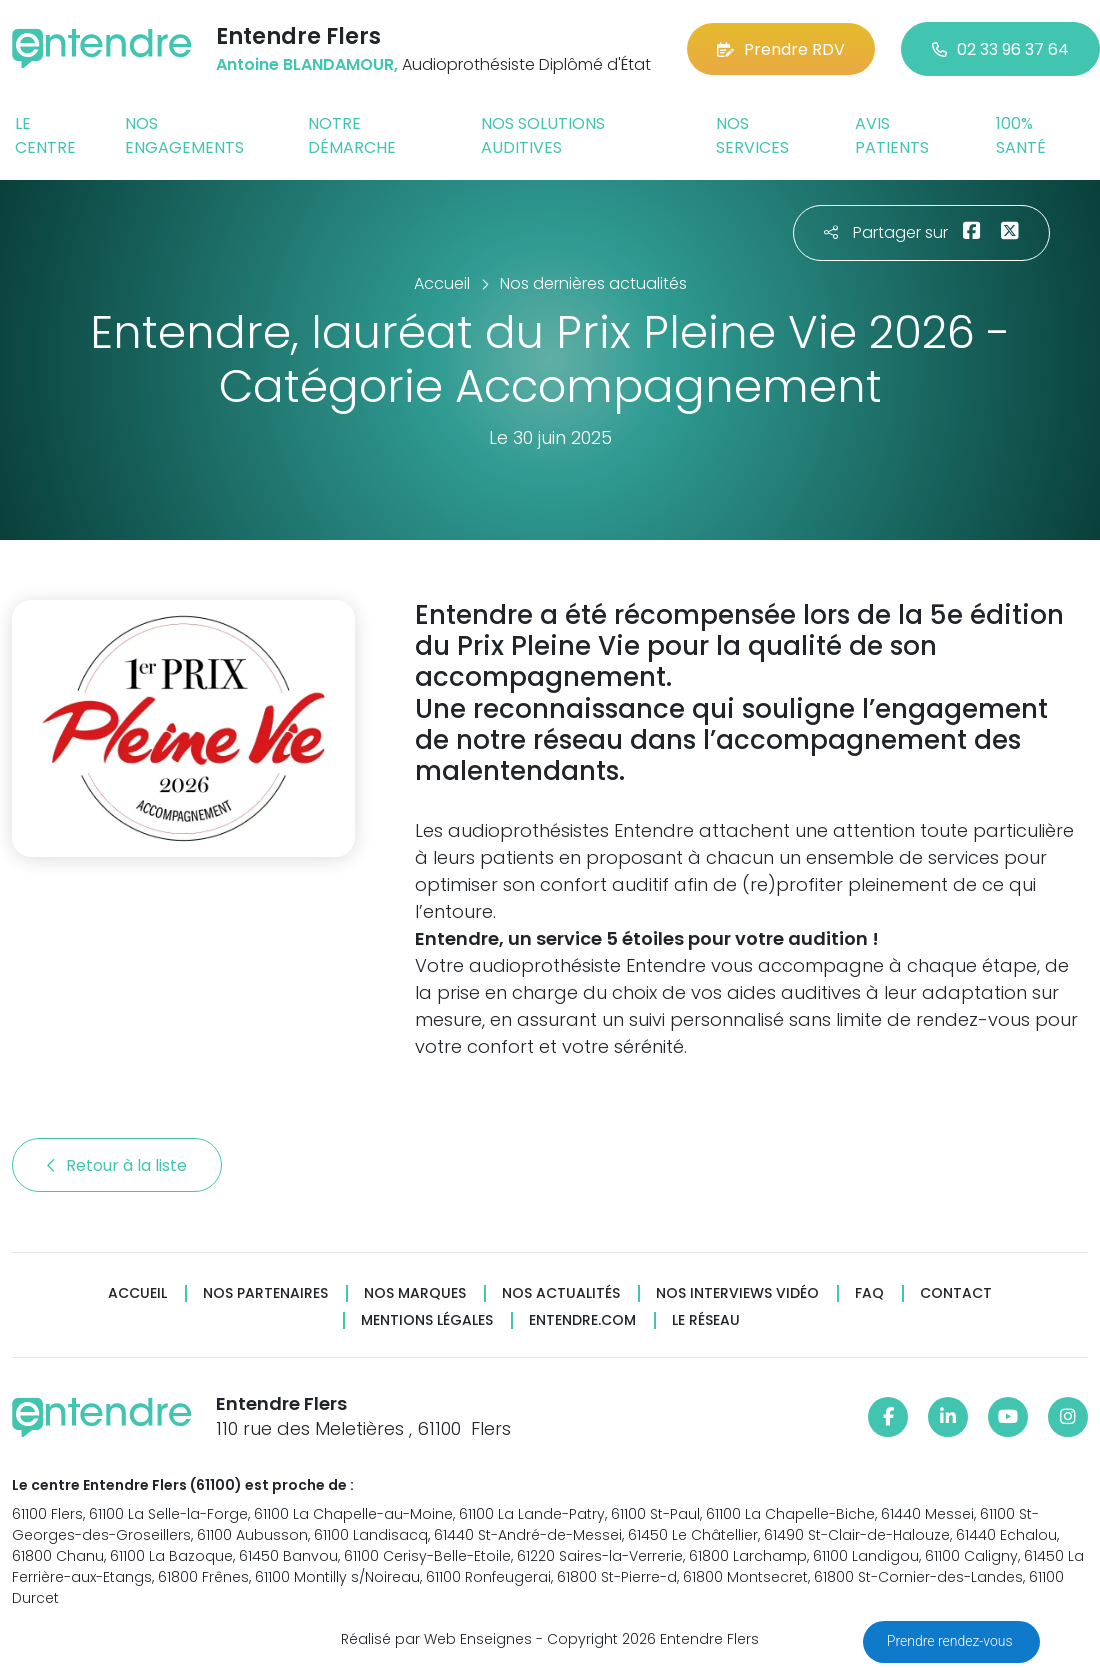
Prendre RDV (781, 49)
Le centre (45, 135)
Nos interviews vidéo (737, 1293)
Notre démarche (352, 135)
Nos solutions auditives (543, 135)
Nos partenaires (265, 1293)
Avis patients (892, 135)
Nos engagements (184, 135)
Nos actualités (561, 1293)
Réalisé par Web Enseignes (436, 1639)
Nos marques (415, 1293)
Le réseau (706, 1320)
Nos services (752, 135)
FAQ (869, 1293)
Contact (956, 1293)
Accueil (137, 1293)
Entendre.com (582, 1320)
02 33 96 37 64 (1000, 49)
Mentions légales (427, 1320)
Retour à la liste (117, 1165)
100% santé (1021, 135)
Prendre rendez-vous (951, 1641)
